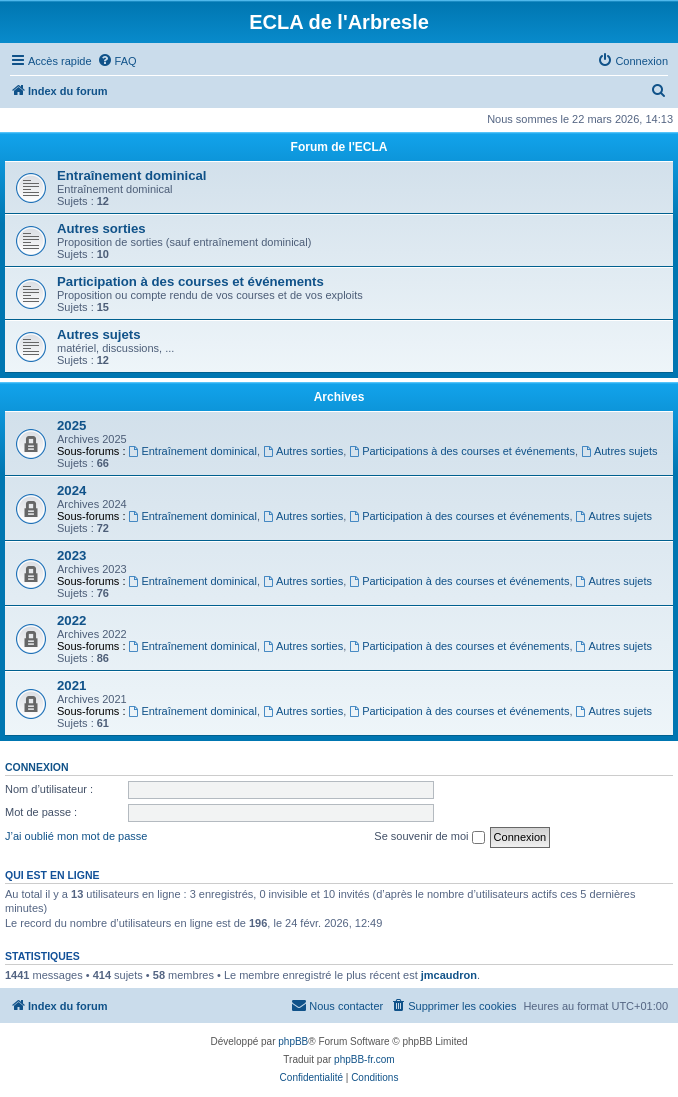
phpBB (293, 1041)
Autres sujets (99, 334)
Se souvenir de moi (429, 837)
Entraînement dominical (132, 175)
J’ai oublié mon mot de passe (76, 836)
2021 (71, 685)
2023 (71, 555)
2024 (71, 490)
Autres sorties (101, 228)
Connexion (37, 767)
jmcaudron (449, 975)
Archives (339, 397)
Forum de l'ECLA (339, 147)
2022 (71, 620)
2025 (71, 425)
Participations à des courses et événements (462, 451)
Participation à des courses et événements (190, 281)
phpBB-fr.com (364, 1059)
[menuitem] (117, 61)
